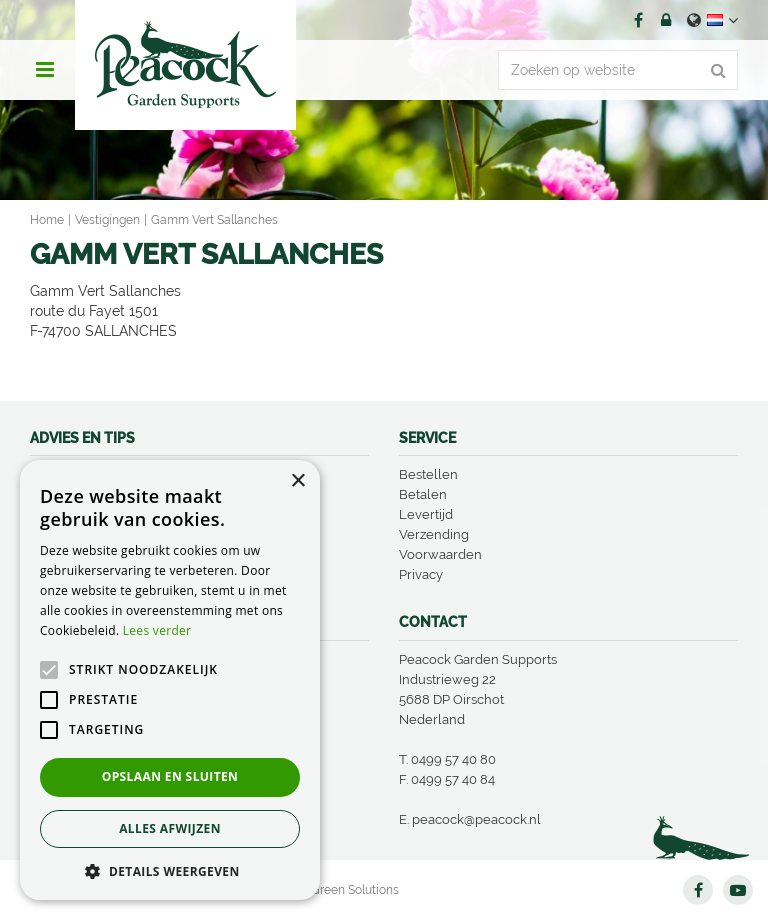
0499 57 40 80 (453, 759)
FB (638, 20)
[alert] (170, 680)
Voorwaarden (440, 554)
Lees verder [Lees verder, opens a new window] (157, 630)
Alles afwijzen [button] (170, 828)
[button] (170, 870)
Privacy (421, 574)
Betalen (423, 494)
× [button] (297, 481)
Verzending (434, 534)
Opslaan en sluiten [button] (170, 776)
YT (738, 890)
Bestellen (428, 474)
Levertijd (426, 514)
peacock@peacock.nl (476, 819)
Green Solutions (355, 890)
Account (666, 20)
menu (45, 70)
